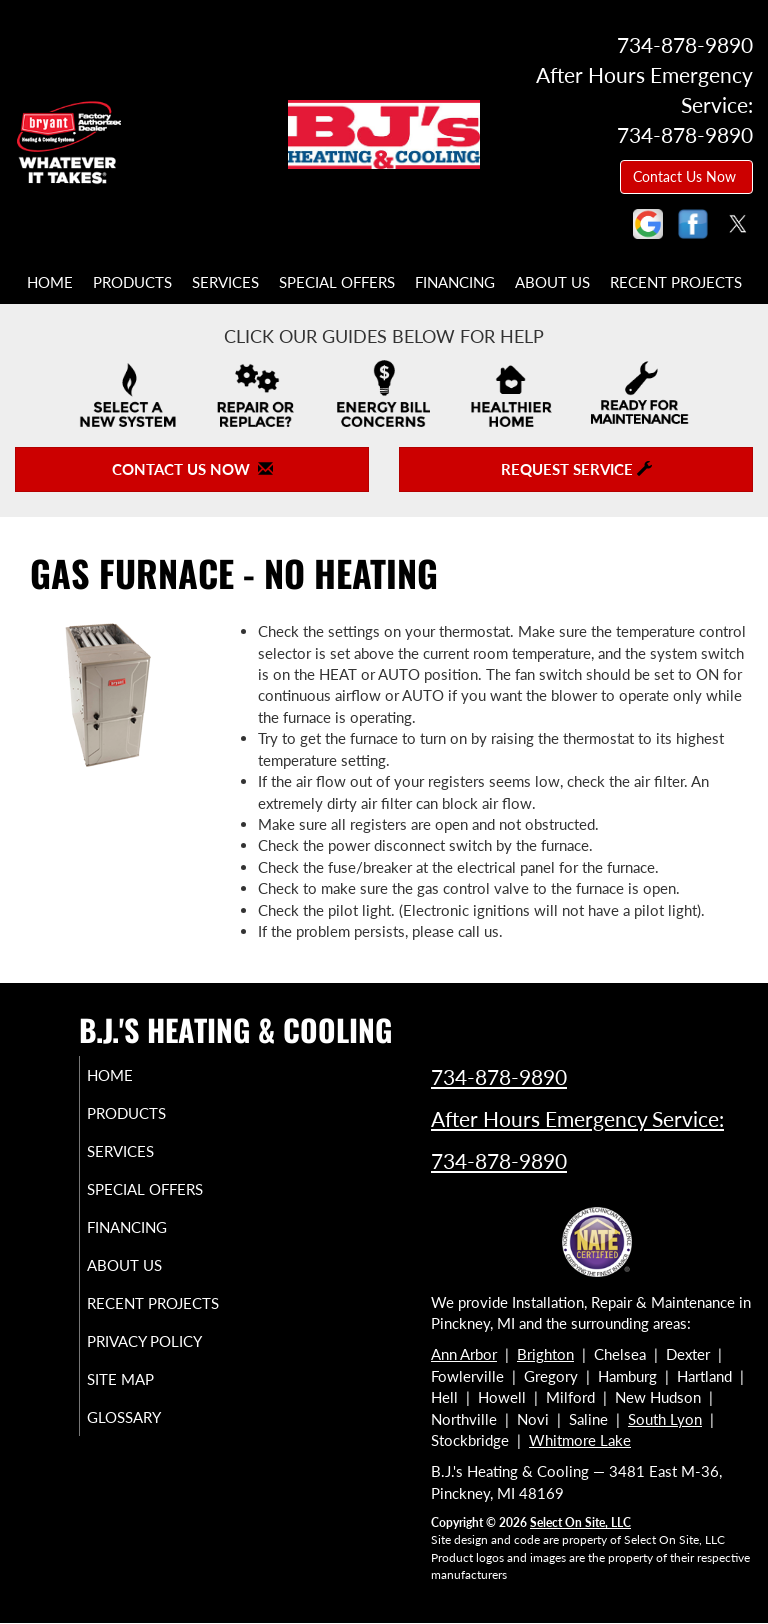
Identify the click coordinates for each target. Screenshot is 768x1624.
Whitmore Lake (580, 1440)
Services (225, 282)
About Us (552, 282)
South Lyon (665, 1419)
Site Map (143, 1433)
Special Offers (337, 282)
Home (50, 282)
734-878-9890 (499, 1076)
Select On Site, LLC (580, 1522)
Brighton (545, 1354)
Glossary (147, 1471)
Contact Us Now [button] (686, 176)
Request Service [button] (576, 469)
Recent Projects (676, 282)
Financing (455, 282)
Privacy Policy (124, 1386)
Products (132, 282)
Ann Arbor (464, 1354)
